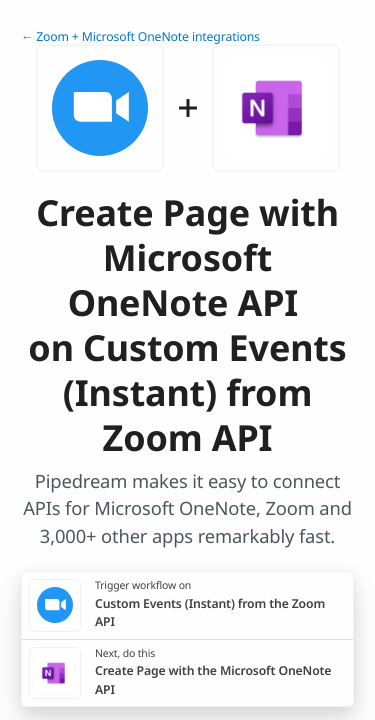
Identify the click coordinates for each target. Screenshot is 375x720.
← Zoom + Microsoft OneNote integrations (140, 36)
